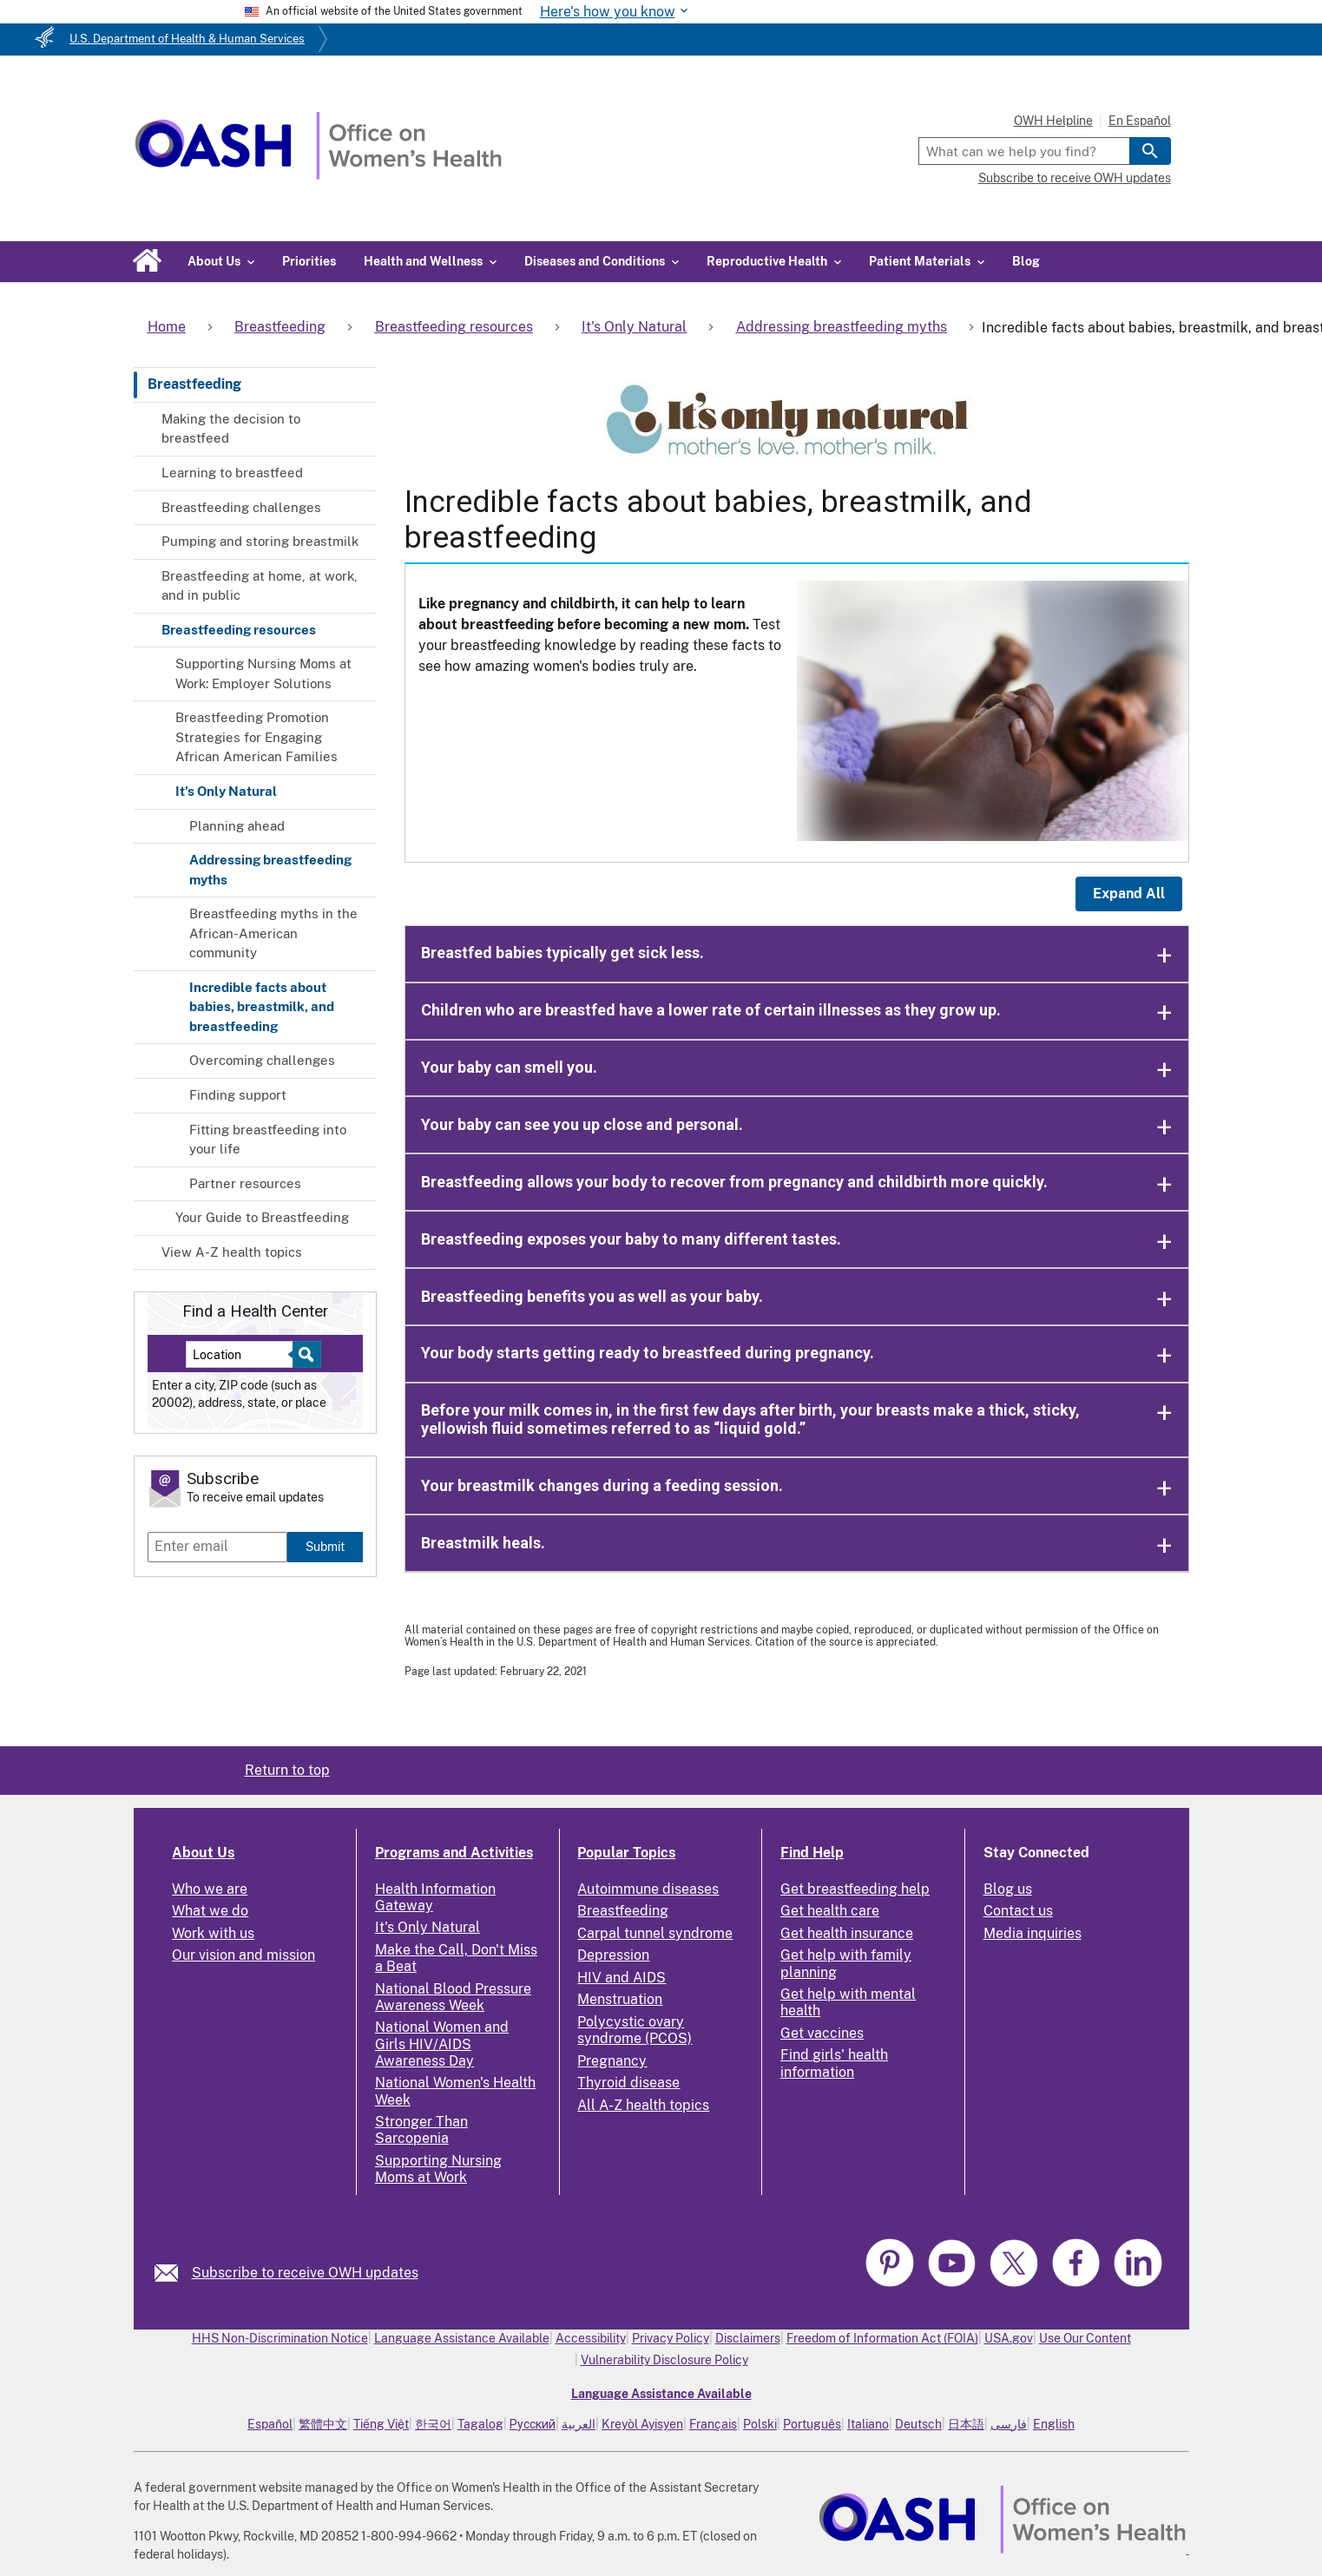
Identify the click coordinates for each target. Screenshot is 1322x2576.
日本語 (966, 2424)
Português (812, 2424)
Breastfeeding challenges (241, 507)
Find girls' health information (834, 2063)
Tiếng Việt (381, 2424)
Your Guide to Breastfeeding (262, 1217)
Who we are (209, 1889)
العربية (578, 2424)
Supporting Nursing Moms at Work (438, 2168)
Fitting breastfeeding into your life (267, 1139)
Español (270, 2424)
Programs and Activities (454, 1852)
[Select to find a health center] (304, 1354)
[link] (173, 2272)
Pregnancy (612, 2061)
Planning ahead (237, 825)
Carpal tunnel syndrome (655, 1933)
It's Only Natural (226, 791)
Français (713, 2424)
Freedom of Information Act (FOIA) (882, 2338)
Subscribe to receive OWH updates (1074, 178)
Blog (1026, 261)
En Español (1139, 121)
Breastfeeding (194, 384)
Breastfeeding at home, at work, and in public (259, 585)
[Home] (318, 175)
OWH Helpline (1053, 121)
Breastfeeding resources (238, 629)
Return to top (287, 1770)
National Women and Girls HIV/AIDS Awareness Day (442, 2043)
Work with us (213, 1933)
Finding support (237, 1095)
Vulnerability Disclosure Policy (664, 2360)
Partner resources (245, 1183)
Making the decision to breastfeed (230, 428)
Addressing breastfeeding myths (270, 869)
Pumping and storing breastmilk (259, 541)
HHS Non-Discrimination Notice (280, 2338)
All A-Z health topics (643, 2105)
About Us (203, 1852)
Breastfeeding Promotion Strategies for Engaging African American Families (256, 737)
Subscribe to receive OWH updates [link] (305, 2272)
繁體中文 (323, 2424)
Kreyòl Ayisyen (642, 2424)
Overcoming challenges (262, 1060)
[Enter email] (217, 1546)
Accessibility (591, 2338)
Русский (533, 2424)
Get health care (829, 1910)
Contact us (1018, 1910)
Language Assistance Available (461, 2338)
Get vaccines (822, 2033)
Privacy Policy (670, 2338)
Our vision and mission (243, 1955)
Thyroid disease (628, 2082)
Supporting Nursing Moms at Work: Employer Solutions (263, 673)
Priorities (309, 261)
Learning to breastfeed (232, 472)
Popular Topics (626, 1852)
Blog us (1007, 1889)
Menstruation (619, 1999)
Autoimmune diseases (648, 1889)
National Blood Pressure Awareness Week (453, 1997)
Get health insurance (846, 1933)
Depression (613, 1955)
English (1054, 2424)
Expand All (1129, 893)
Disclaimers (747, 2338)
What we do (210, 1910)
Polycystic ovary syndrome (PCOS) (634, 2030)
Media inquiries (1032, 1933)
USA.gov (1008, 2338)
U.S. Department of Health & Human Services (187, 38)
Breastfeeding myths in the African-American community (273, 933)
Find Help (812, 1852)
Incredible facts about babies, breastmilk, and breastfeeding (261, 1007)
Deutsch (918, 2424)
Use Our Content (1085, 2338)
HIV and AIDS (621, 1977)
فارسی (1008, 2424)
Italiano (868, 2424)
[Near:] (246, 1354)
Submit (325, 1546)
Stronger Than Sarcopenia (421, 2129)
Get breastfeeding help (855, 1889)
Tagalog (480, 2424)
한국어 (433, 2424)
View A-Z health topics (231, 1252)
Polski (760, 2424)
